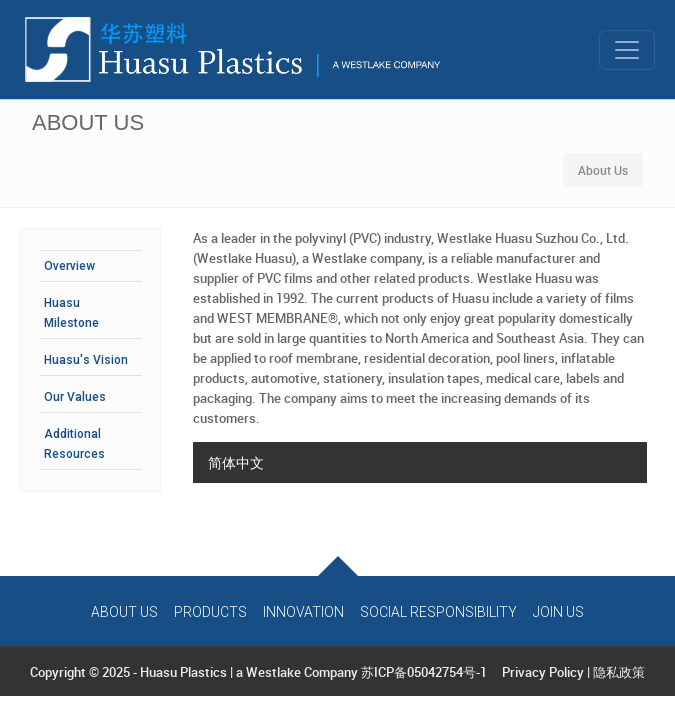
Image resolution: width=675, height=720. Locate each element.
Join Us (558, 612)
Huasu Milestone (71, 313)
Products (210, 612)
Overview (69, 266)
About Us (124, 612)
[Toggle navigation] (627, 50)
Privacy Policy (543, 672)
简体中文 (236, 462)
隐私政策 (619, 672)
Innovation (303, 612)
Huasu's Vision (86, 360)
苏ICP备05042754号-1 (424, 672)
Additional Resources (74, 444)
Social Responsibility (438, 612)
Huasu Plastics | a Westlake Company (249, 672)
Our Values (75, 397)
